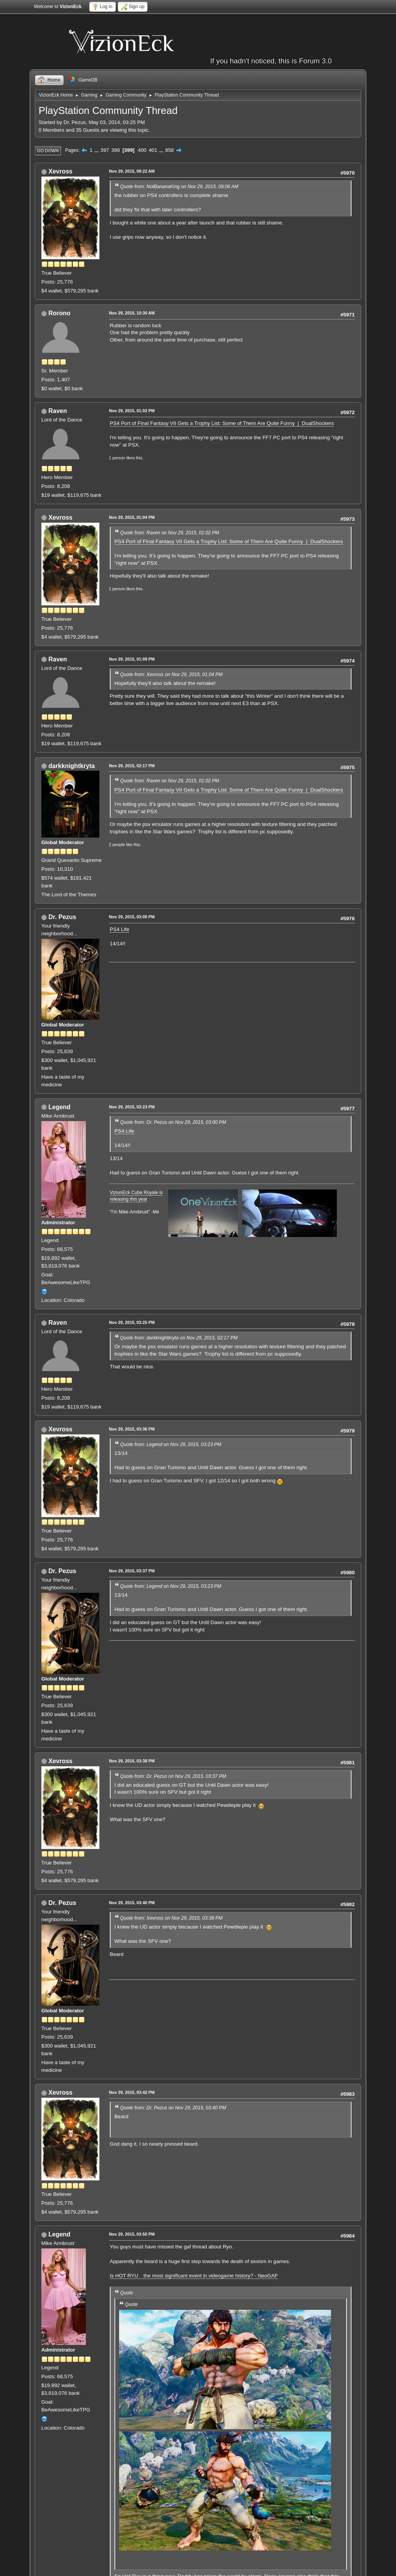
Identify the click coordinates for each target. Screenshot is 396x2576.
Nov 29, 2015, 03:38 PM (132, 1761)
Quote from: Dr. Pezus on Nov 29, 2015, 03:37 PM (173, 1776)
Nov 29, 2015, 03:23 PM (132, 1106)
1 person (117, 457)
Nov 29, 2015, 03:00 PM (132, 916)
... (97, 150)
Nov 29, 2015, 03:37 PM (132, 1570)
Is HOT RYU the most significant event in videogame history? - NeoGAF (194, 2276)
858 (169, 150)
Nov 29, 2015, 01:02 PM (132, 410)
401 (152, 150)
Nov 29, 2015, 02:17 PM (132, 765)
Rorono (59, 313)
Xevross (60, 171)
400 (142, 150)
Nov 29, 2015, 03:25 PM (132, 1322)
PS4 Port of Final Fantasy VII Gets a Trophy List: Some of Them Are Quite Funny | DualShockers (222, 423)
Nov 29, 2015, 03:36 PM (132, 1429)
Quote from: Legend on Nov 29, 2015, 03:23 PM (170, 1444)
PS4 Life (119, 929)
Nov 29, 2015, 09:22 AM (132, 171)
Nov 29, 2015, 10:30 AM (132, 313)
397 (105, 150)
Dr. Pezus (62, 917)
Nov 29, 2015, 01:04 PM (132, 517)
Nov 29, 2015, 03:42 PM (132, 2092)
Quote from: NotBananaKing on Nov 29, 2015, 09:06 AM (179, 186)
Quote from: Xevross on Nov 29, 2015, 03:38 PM (171, 1918)
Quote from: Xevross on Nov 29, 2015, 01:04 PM (171, 674)
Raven (57, 411)
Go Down (48, 150)
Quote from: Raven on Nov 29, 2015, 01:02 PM (169, 532)
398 (115, 150)
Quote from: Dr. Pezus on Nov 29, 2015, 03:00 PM (173, 1122)
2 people (117, 844)
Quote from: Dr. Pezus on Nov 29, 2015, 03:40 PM (173, 2107)
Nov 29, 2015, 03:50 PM (132, 2234)
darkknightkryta (71, 766)
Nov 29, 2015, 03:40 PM (132, 1902)
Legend (59, 1107)
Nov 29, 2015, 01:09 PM (132, 659)
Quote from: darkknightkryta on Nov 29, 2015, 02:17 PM (178, 1338)
